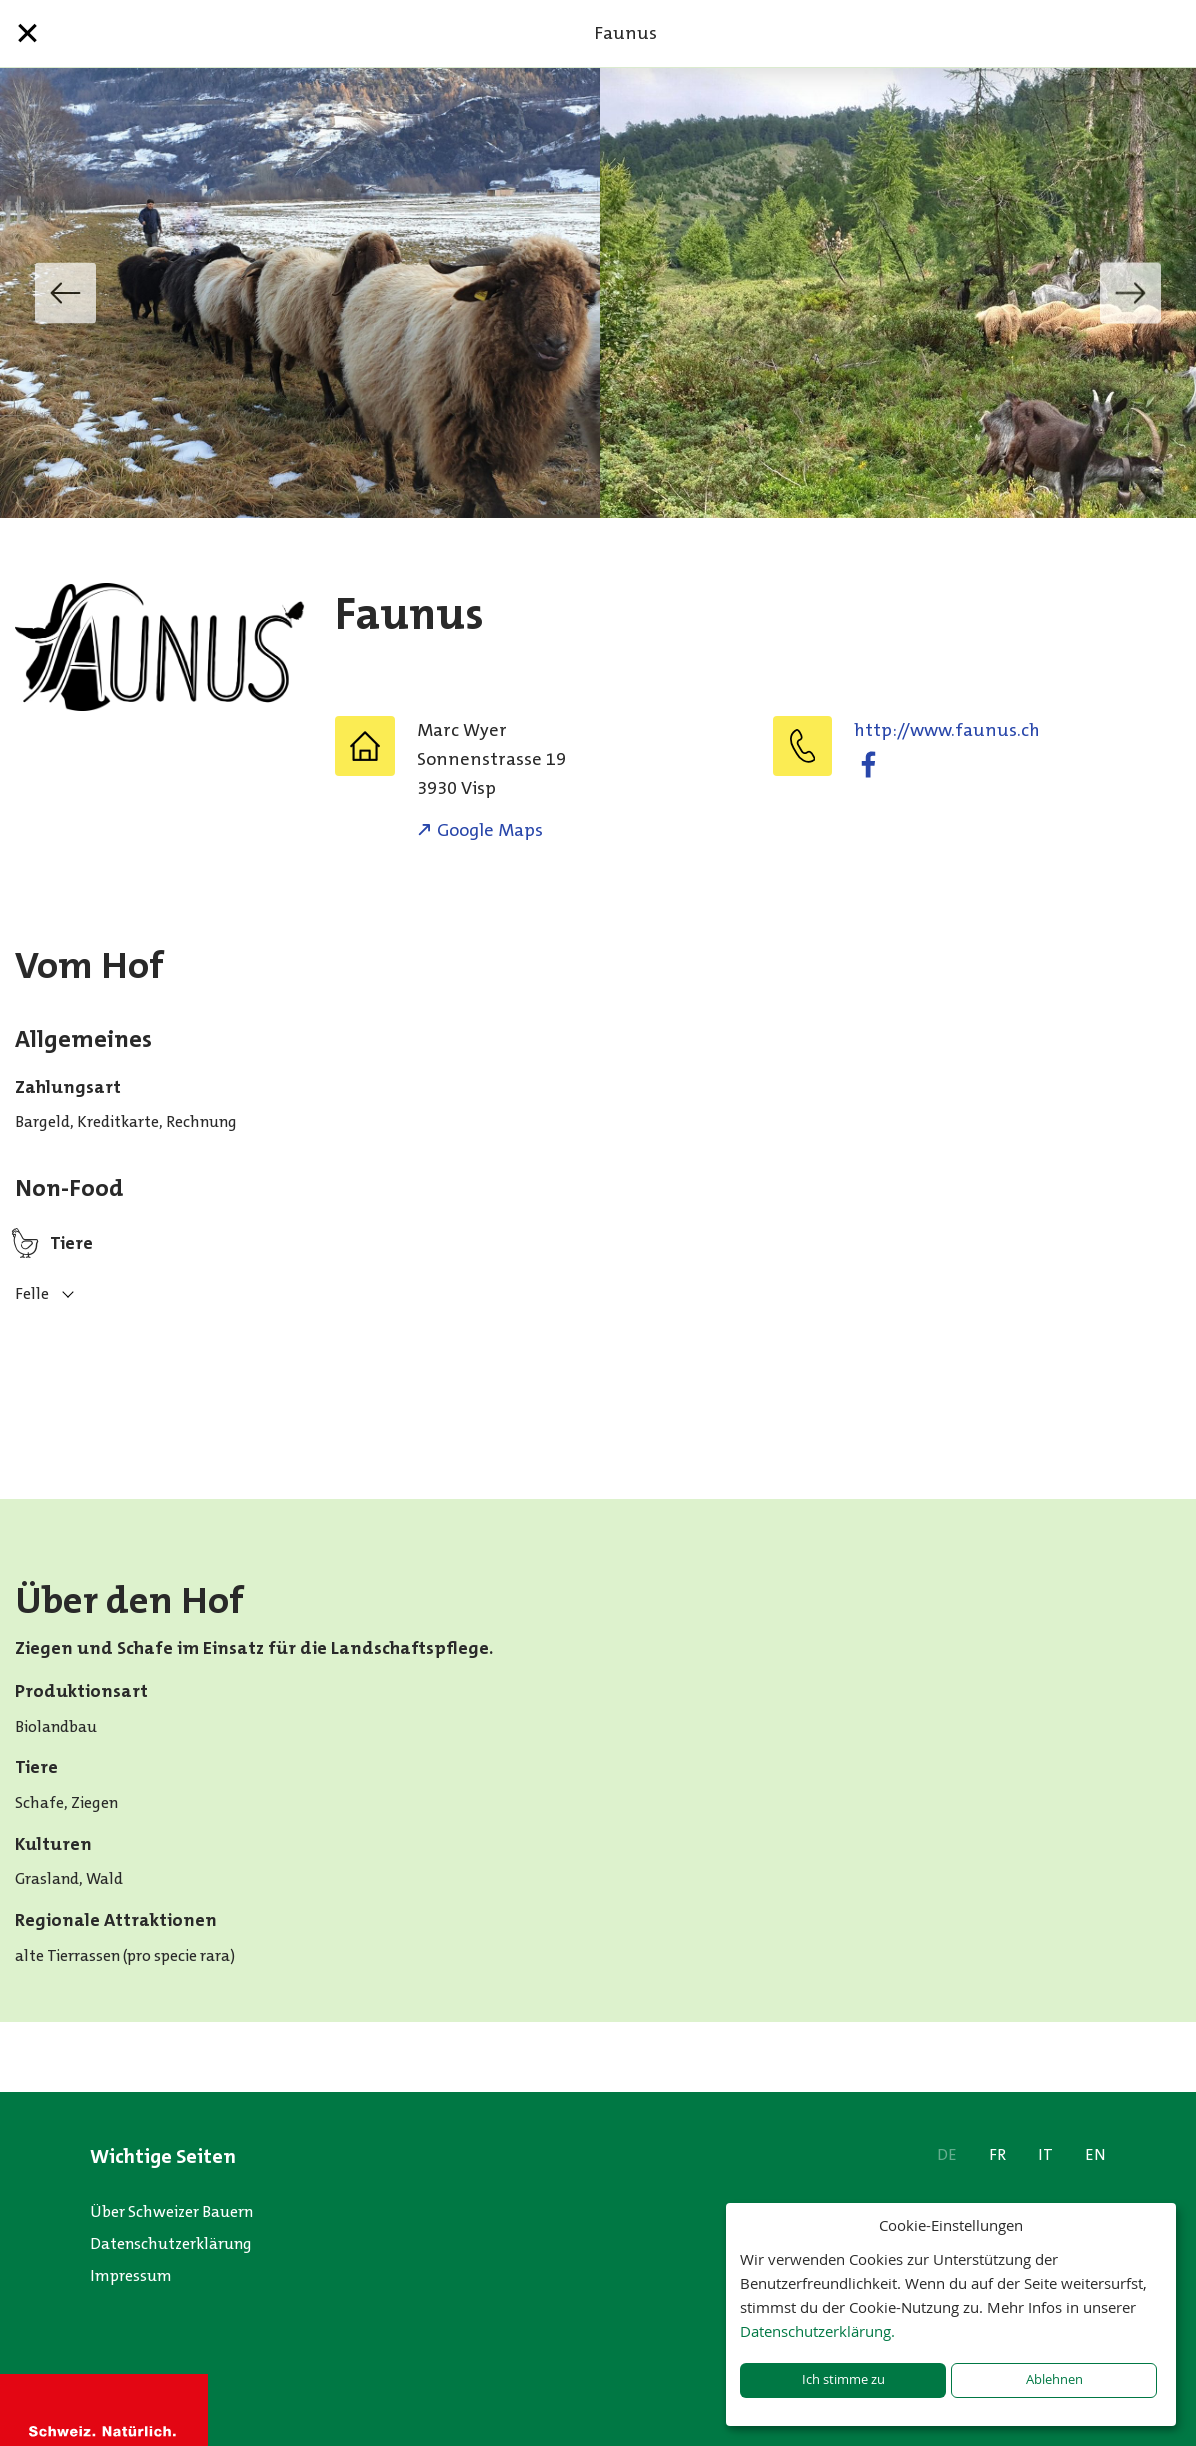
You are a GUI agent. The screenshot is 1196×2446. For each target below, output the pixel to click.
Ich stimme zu (843, 2379)
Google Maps (490, 830)
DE (947, 2154)
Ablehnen (1054, 2379)
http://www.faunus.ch (947, 730)
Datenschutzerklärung (171, 2243)
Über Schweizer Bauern (171, 2211)
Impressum (131, 2275)
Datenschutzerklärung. (817, 2331)
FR (997, 2154)
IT (1045, 2154)
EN (1095, 2154)
